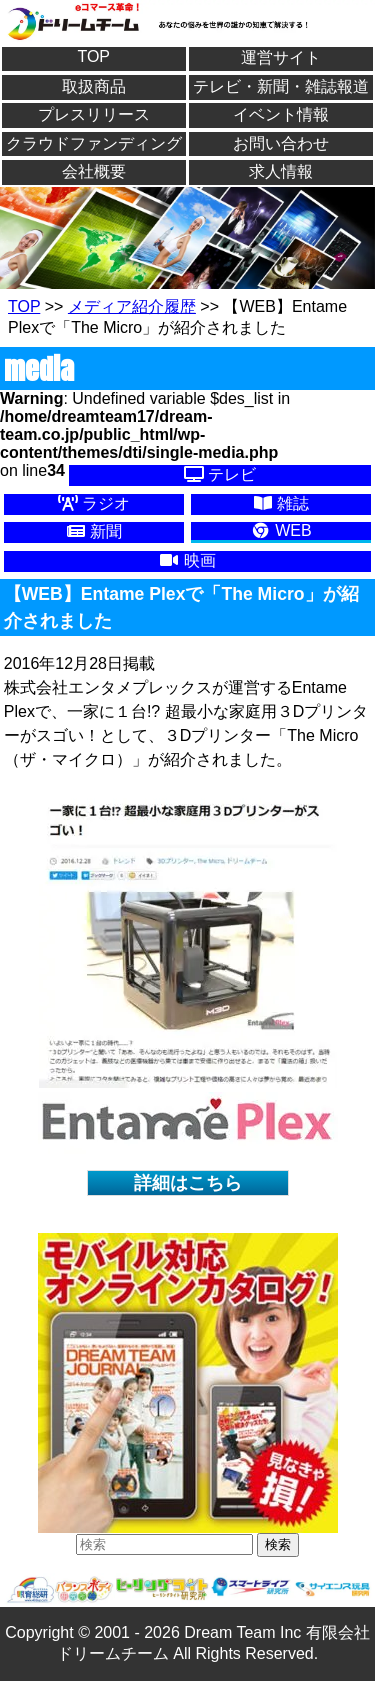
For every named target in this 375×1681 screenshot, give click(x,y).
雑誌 (281, 503)
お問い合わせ (281, 143)
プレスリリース (94, 114)
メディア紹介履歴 (132, 306)
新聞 (94, 531)
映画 (187, 560)
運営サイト (281, 57)
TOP (93, 56)
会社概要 (94, 171)
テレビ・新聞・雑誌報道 (281, 86)
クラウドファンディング (94, 143)
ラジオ (94, 503)
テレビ (220, 474)
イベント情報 (281, 114)
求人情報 (281, 171)
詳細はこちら (188, 1183)
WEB (281, 530)
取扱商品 (94, 86)
